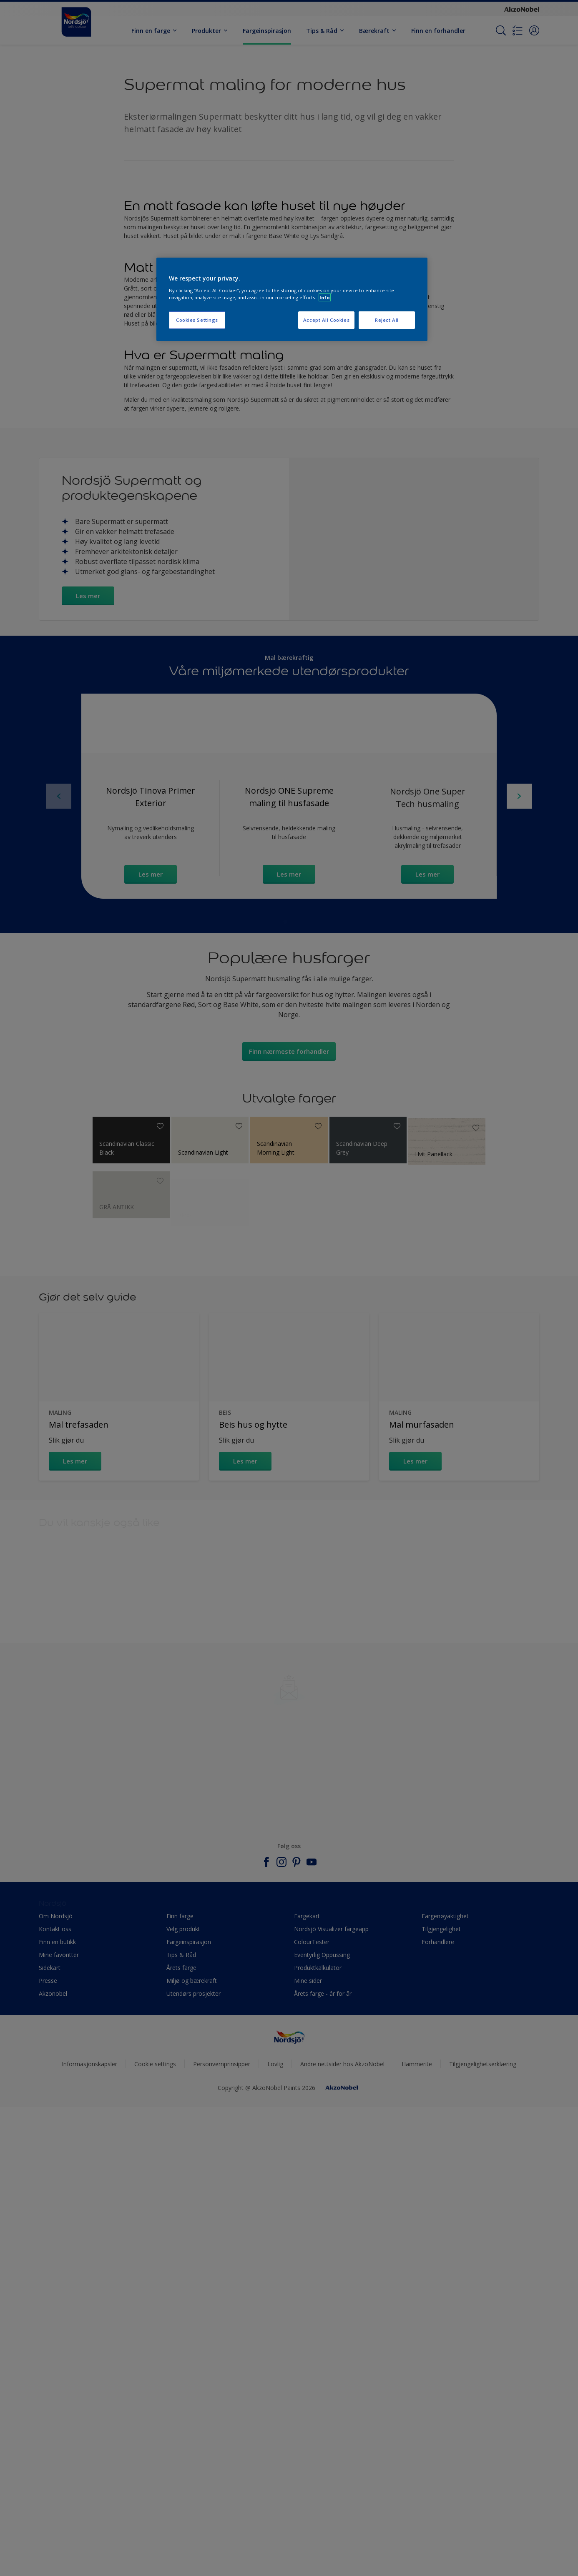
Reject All (387, 320)
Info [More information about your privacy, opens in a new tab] (324, 297)
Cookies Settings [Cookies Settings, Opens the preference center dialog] (197, 320)
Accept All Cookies (326, 320)
